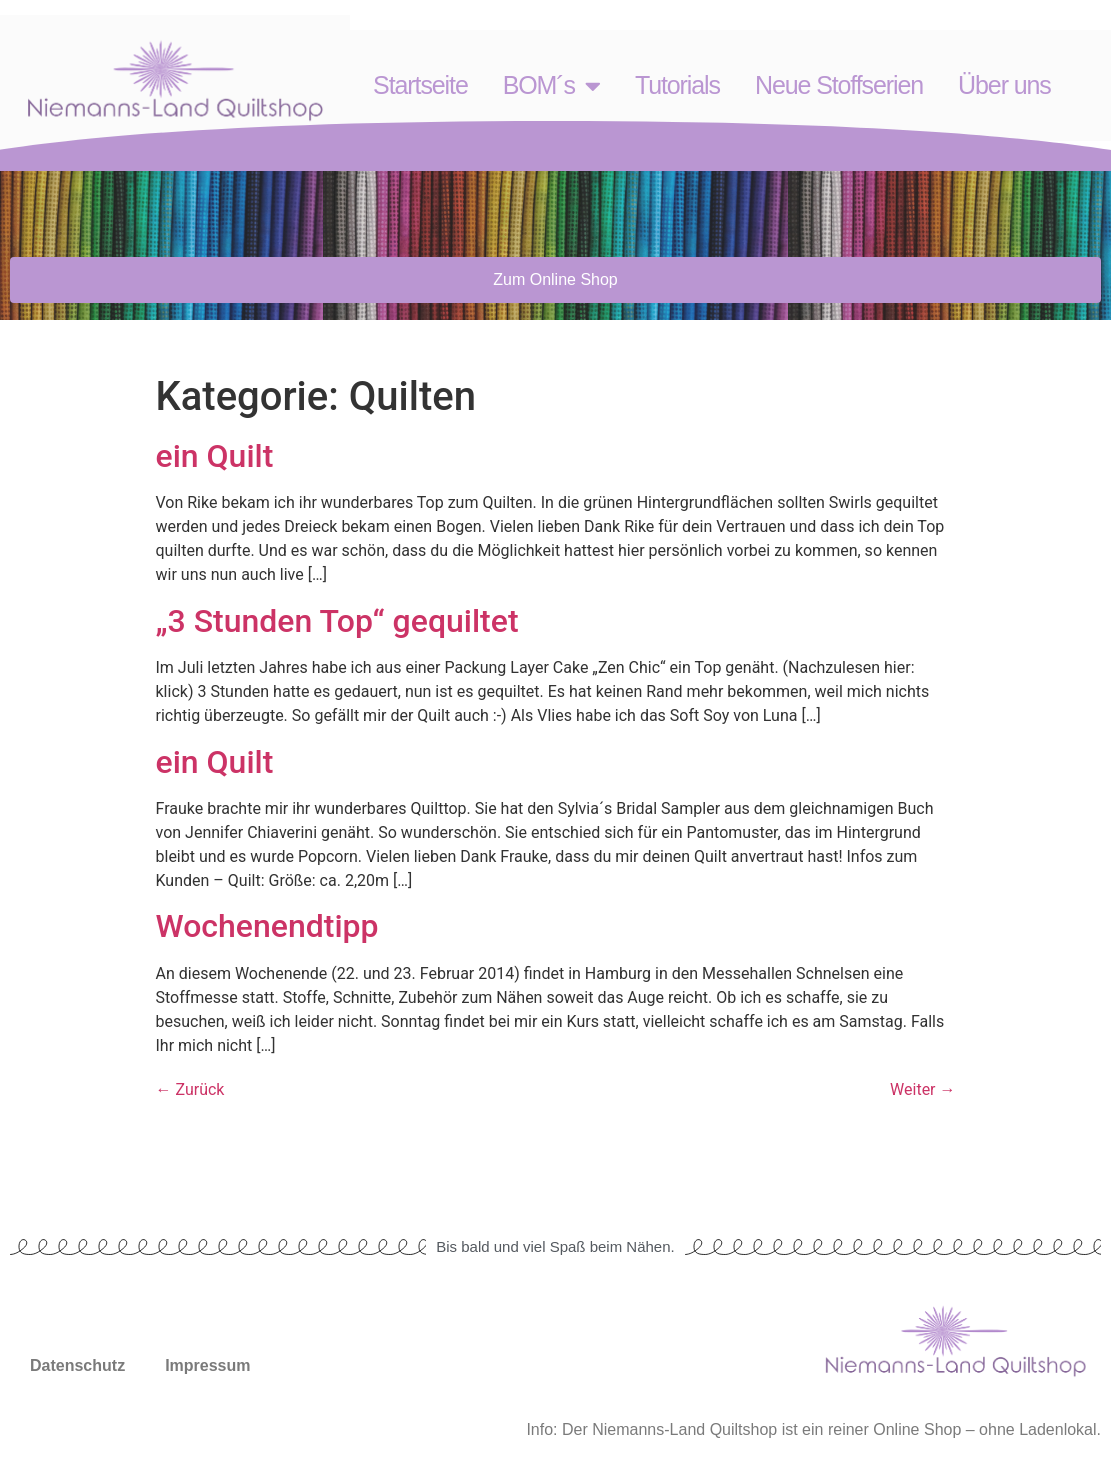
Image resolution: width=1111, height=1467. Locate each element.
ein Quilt (215, 456)
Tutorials (677, 85)
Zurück (190, 1089)
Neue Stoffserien (839, 85)
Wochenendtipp (267, 926)
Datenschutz (77, 1365)
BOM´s (551, 85)
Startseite (420, 85)
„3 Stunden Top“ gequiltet (337, 621)
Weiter (922, 1089)
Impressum (207, 1365)
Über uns (1004, 85)
